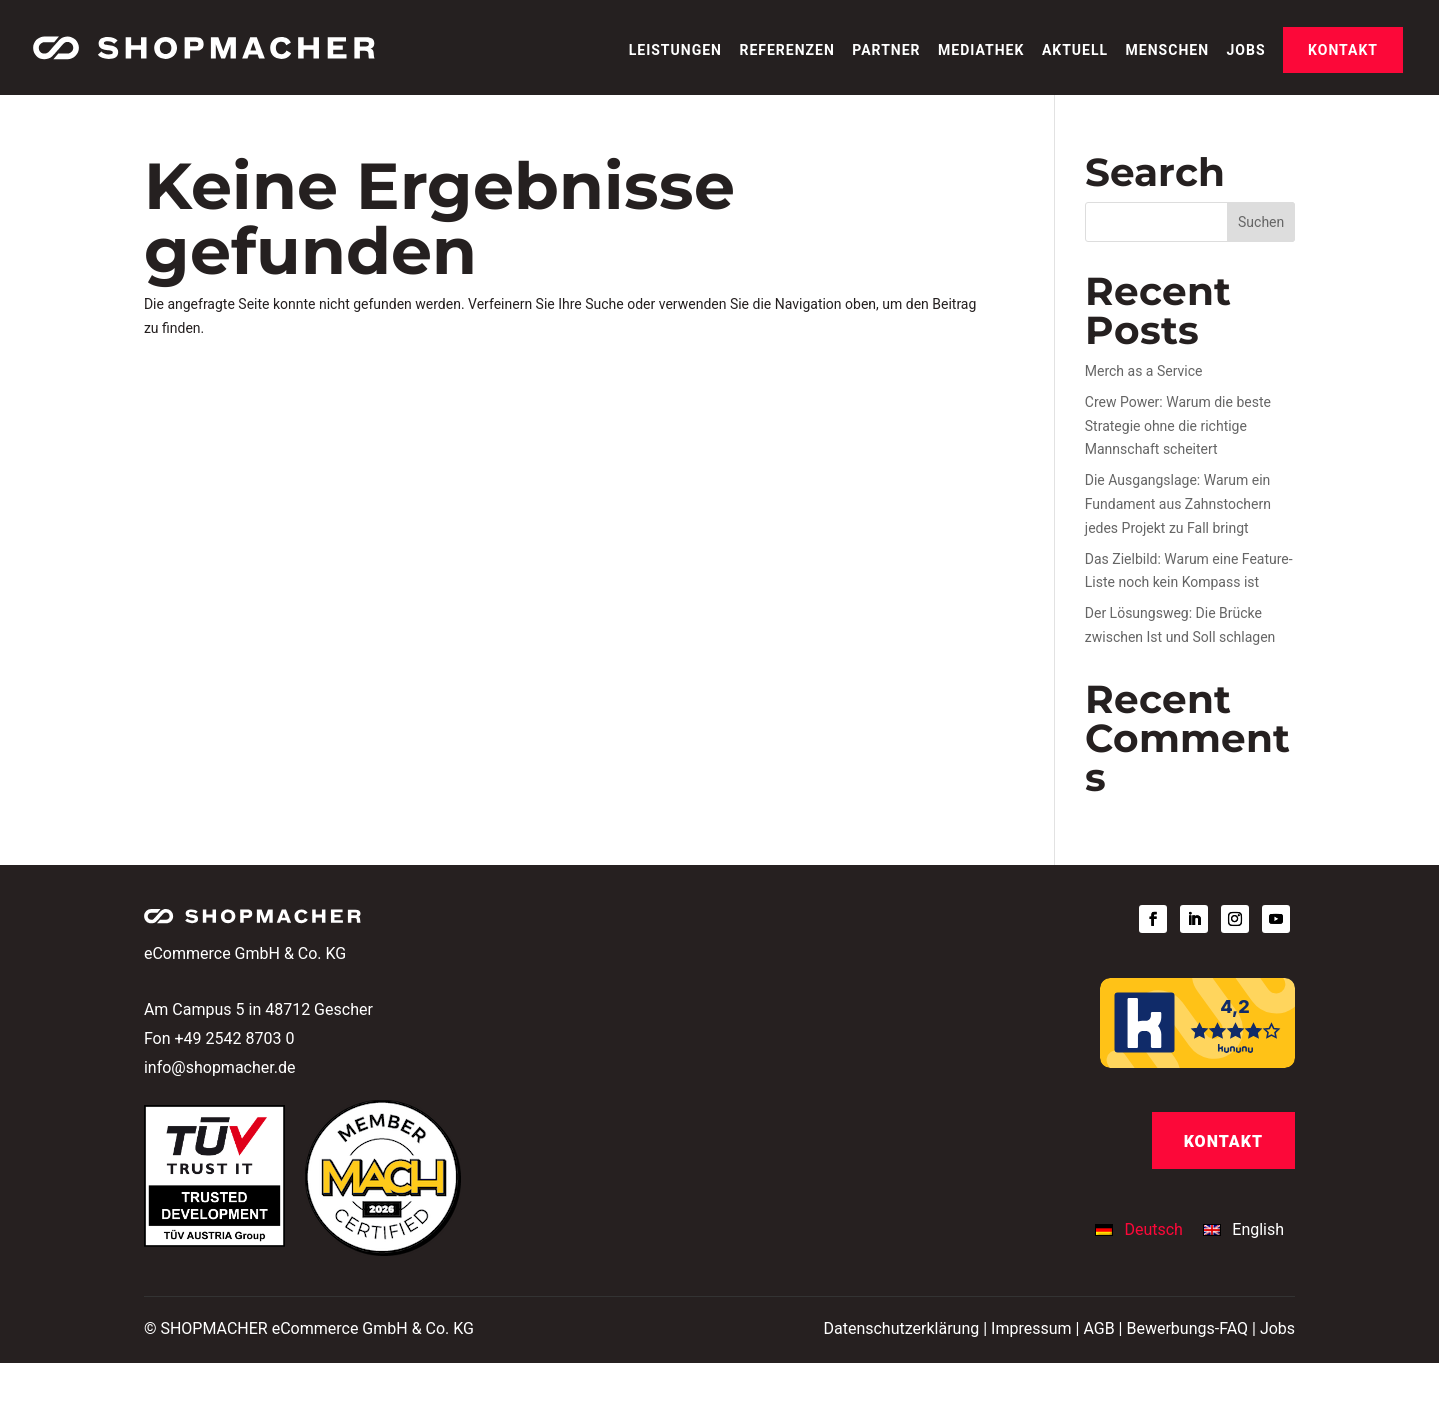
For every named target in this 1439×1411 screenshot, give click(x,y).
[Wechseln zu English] (1243, 1230)
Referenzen (786, 50)
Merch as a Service (1144, 371)
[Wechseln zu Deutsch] (1144, 1230)
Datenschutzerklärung (901, 1328)
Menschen (1167, 50)
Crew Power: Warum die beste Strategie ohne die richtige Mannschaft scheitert (1178, 426)
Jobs (1246, 50)
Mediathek (981, 50)
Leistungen (675, 50)
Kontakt (1343, 50)
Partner (886, 50)
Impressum (1031, 1328)
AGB (1098, 1328)
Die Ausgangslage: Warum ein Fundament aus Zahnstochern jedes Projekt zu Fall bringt (1178, 504)
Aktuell (1075, 50)
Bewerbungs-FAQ (1187, 1328)
